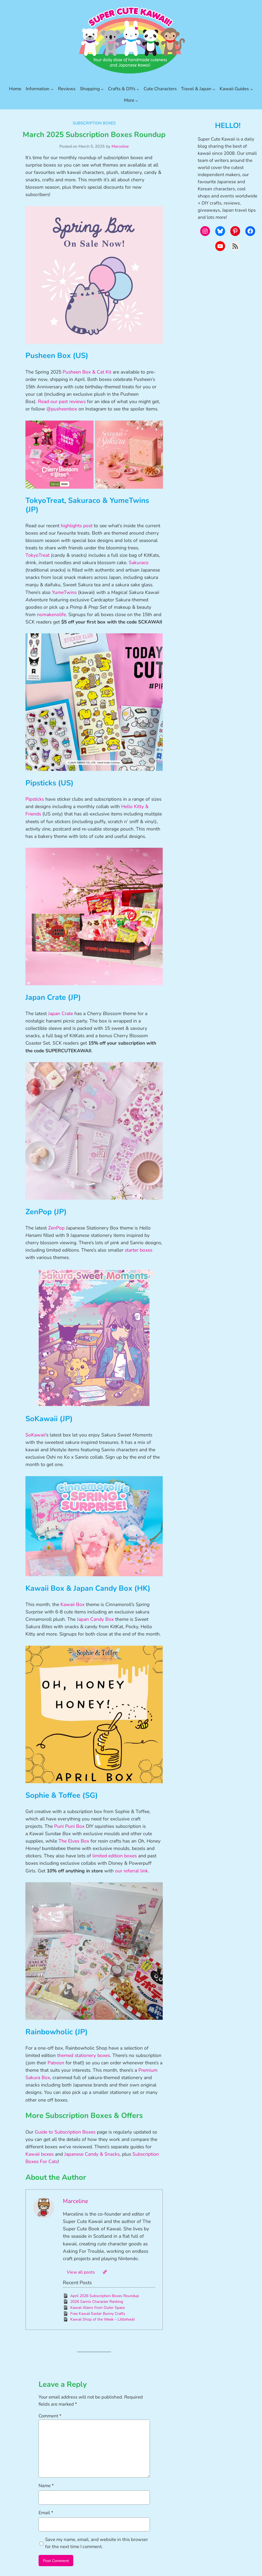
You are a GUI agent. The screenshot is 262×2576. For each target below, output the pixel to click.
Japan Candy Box (95, 1619)
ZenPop (56, 1228)
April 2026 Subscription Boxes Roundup (104, 2295)
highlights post (76, 525)
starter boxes (138, 1250)
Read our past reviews (62, 401)
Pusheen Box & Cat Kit (87, 372)
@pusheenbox (61, 409)
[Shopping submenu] (102, 89)
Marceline (120, 146)
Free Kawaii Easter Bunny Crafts (97, 2313)
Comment (50, 2416)
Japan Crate (60, 1013)
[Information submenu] (52, 89)
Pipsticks (34, 799)
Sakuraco (139, 562)
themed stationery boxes (83, 2055)
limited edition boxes (114, 1855)
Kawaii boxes (39, 2154)
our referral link (131, 1870)
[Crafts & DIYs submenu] (137, 89)
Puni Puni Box (69, 1826)
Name (46, 2485)
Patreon (56, 2062)
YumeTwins (64, 592)
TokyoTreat (37, 555)
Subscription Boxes (94, 123)
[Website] (105, 2272)
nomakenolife (51, 614)
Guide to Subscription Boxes (65, 2132)
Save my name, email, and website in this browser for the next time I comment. (96, 2543)
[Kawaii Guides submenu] (251, 89)
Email (46, 2513)
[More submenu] (136, 100)
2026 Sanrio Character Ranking (96, 2301)
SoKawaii (35, 1435)
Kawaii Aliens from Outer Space (97, 2307)
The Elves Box (74, 1841)
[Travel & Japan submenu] (213, 89)
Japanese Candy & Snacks (92, 2154)
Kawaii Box (72, 1604)
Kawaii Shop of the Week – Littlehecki (102, 2319)
